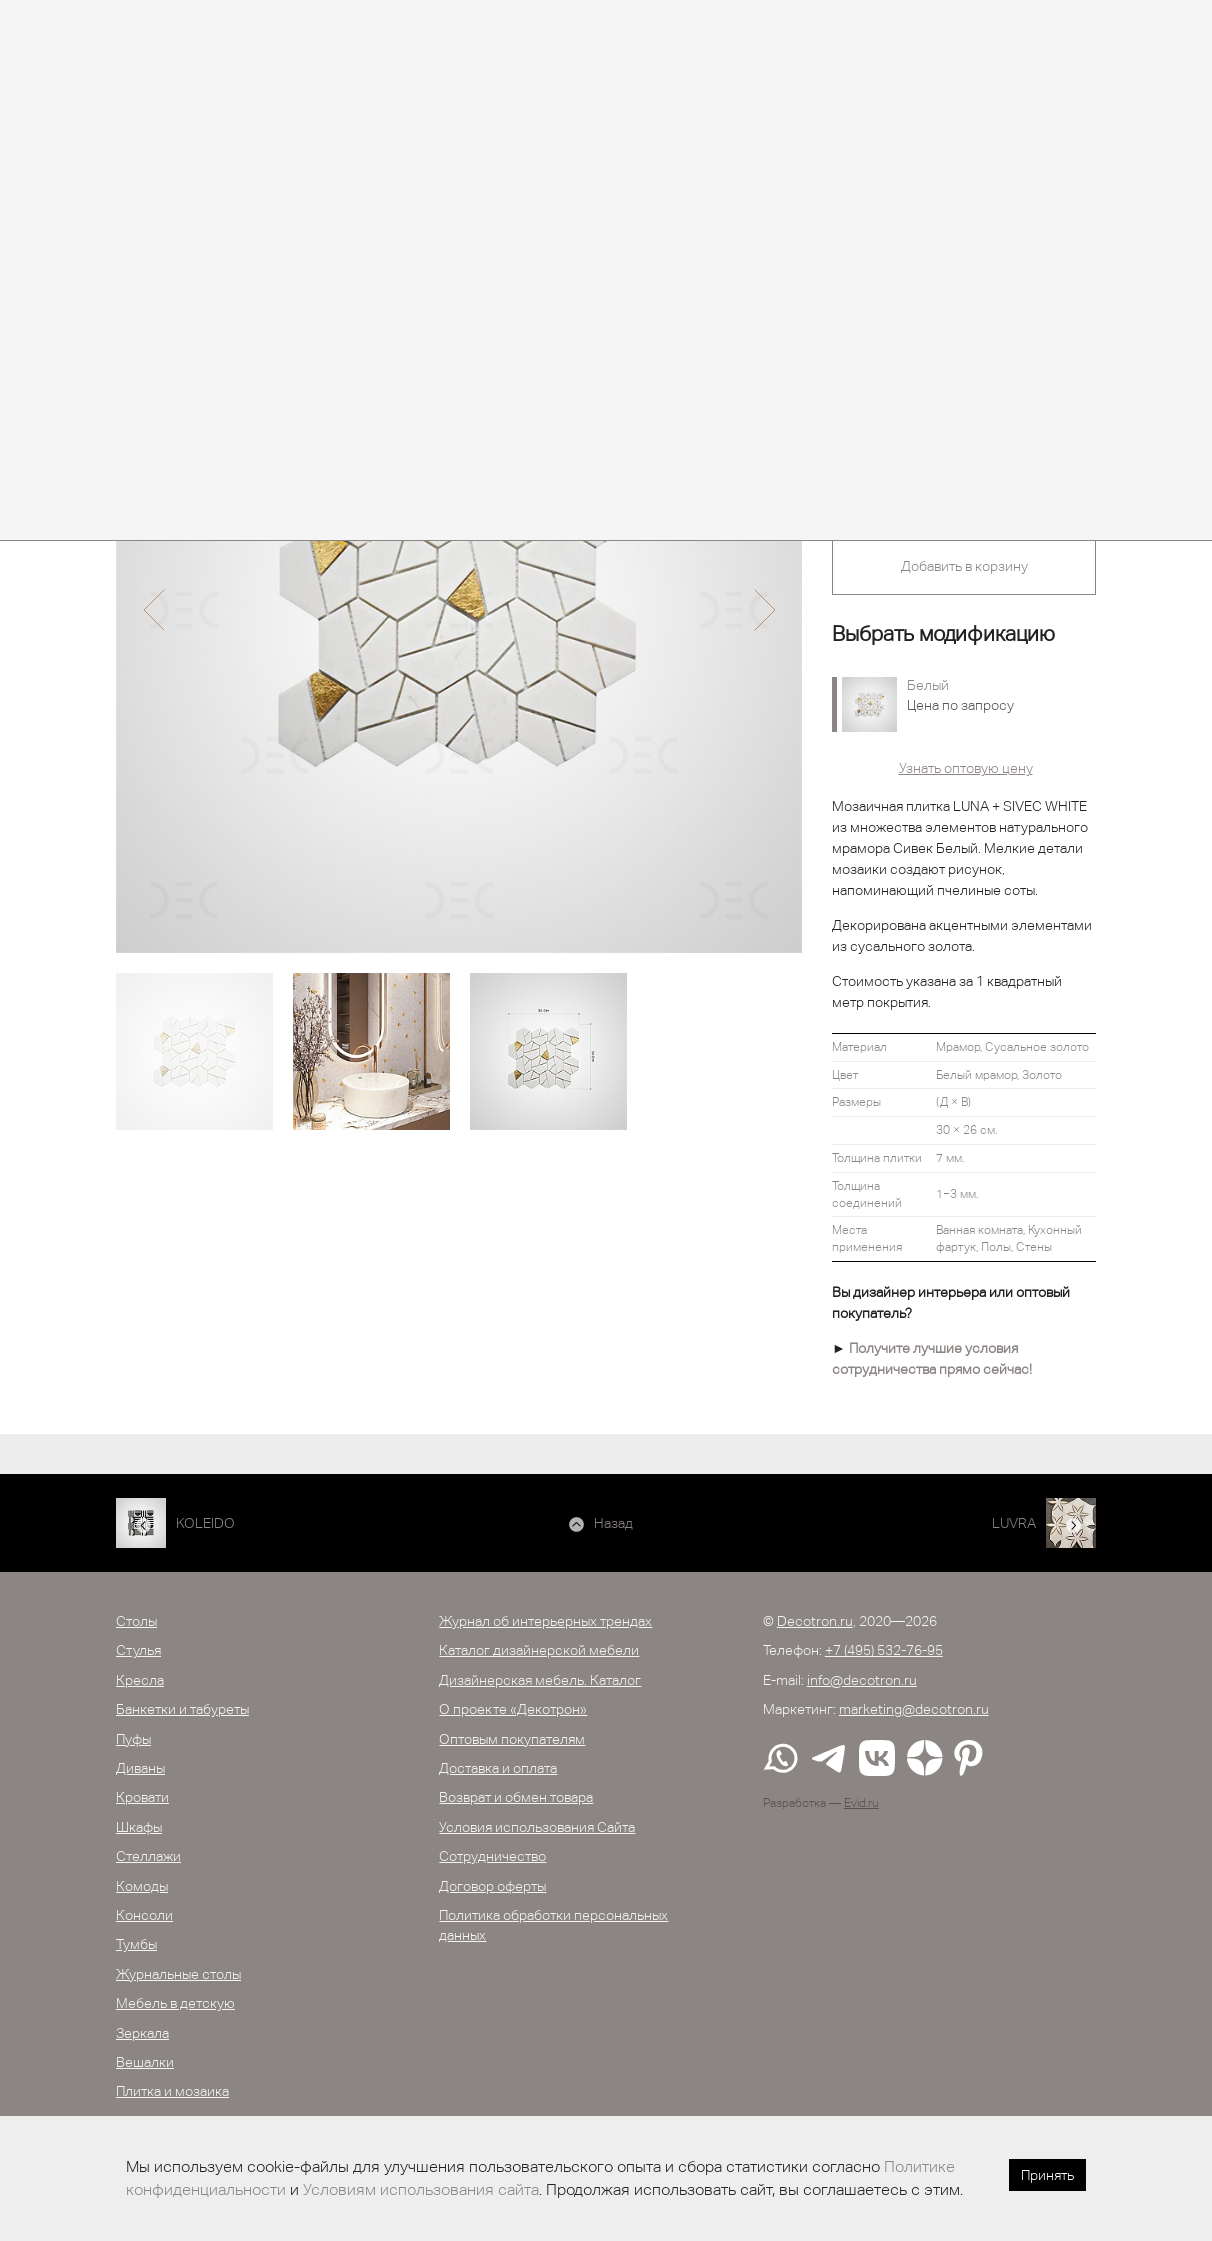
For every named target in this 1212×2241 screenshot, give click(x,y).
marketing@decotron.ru (914, 1709)
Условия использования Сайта (537, 1827)
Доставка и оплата (498, 1768)
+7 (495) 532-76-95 (884, 1650)
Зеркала (142, 2033)
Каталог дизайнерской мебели (539, 1650)
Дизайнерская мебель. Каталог (540, 1680)
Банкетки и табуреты (182, 1709)
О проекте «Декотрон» (513, 1709)
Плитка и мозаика (172, 2091)
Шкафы (139, 1827)
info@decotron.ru (862, 1680)
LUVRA (1014, 1523)
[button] (153, 610)
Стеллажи (148, 1856)
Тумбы (136, 1944)
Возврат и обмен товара (516, 1797)
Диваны (140, 1768)
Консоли (144, 1915)
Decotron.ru (815, 1621)
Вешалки (145, 2062)
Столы (136, 1621)
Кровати (142, 1797)
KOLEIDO (205, 1523)
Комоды (142, 1886)
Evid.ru (861, 1803)
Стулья (138, 1650)
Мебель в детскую (175, 2003)
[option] (459, 610)
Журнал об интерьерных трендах (545, 1621)
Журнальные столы (178, 1974)
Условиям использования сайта (421, 2189)
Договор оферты (492, 1886)
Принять (1047, 2175)
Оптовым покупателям (512, 1739)
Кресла (140, 1680)
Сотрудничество (492, 1856)
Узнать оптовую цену (966, 768)
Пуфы (133, 1739)
